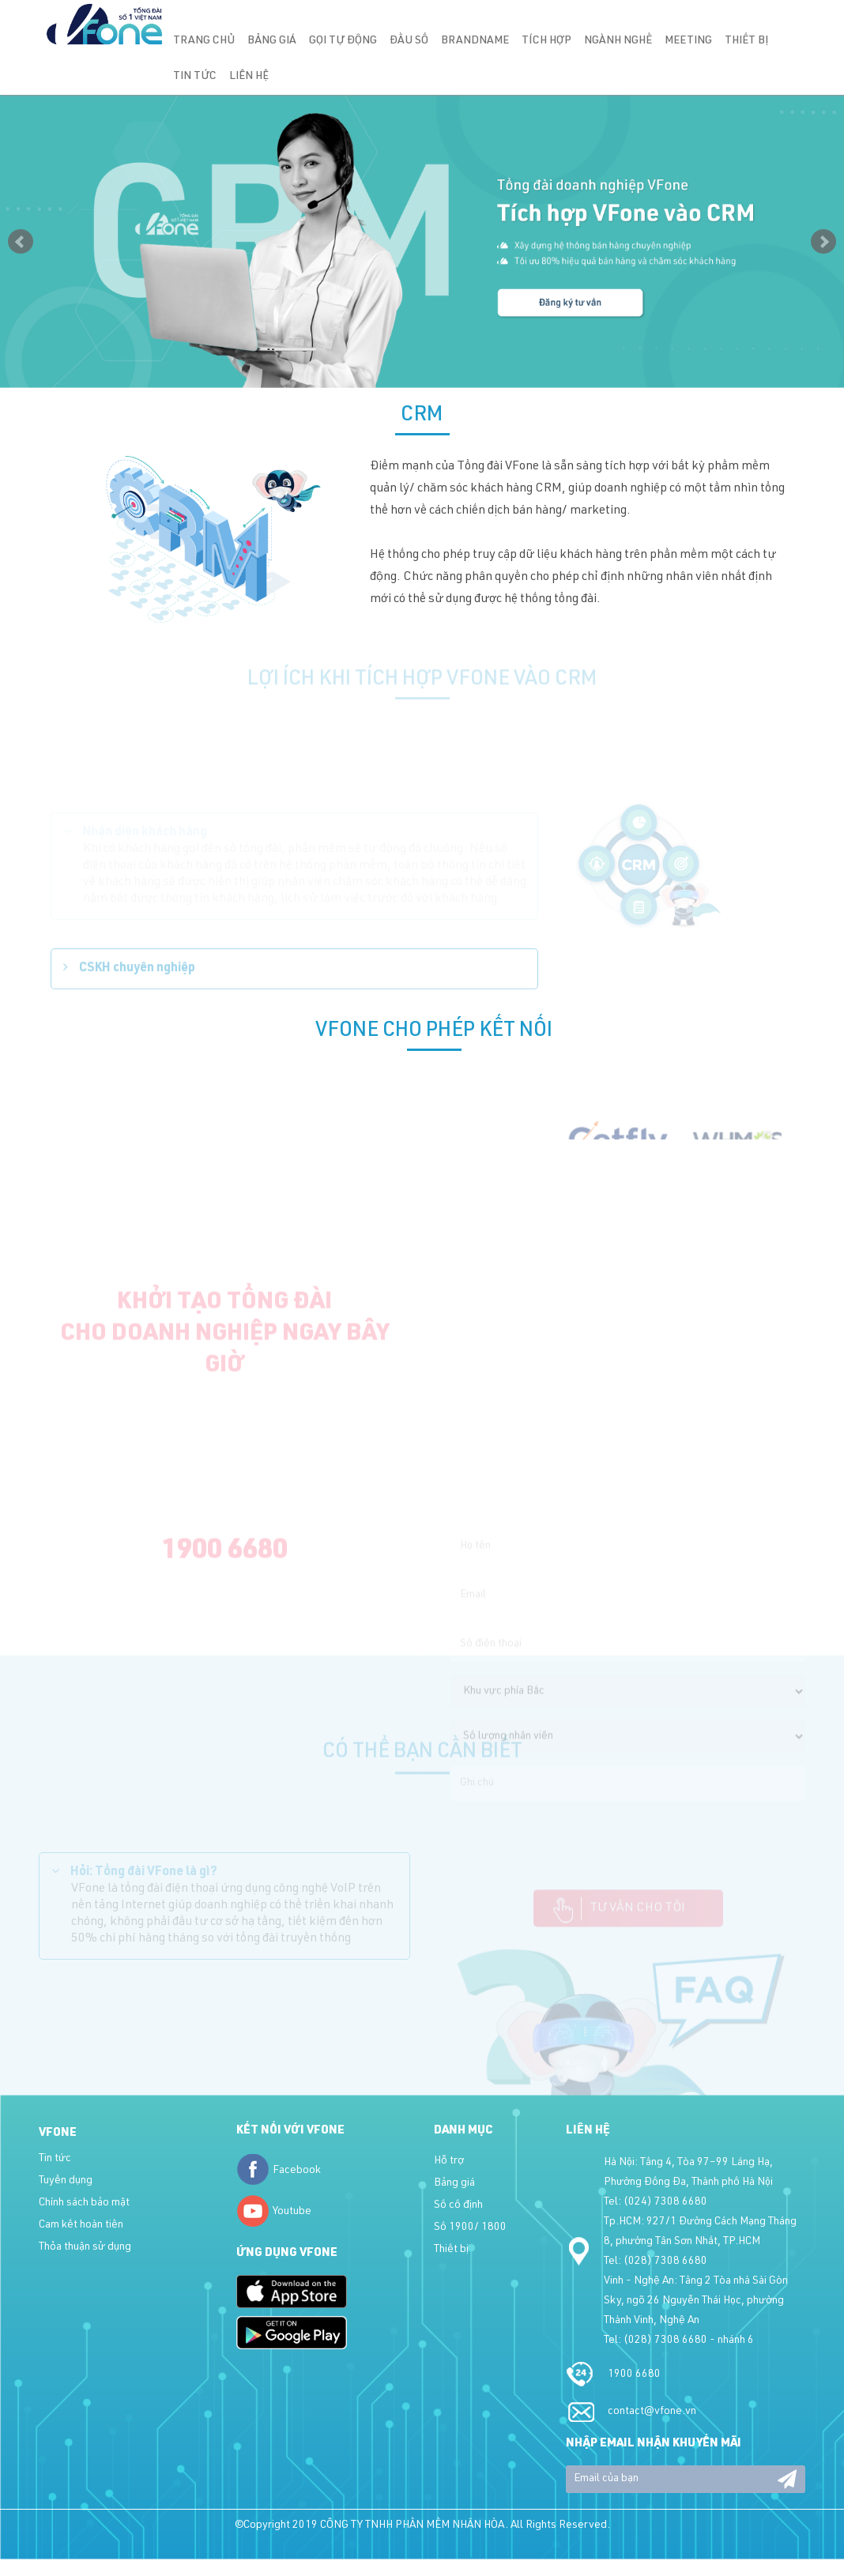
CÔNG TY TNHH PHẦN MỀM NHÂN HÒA (412, 2525)
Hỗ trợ (449, 2161)
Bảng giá (271, 41)
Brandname (475, 41)
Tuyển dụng (65, 2180)
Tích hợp (546, 41)
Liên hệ (249, 76)
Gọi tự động (343, 41)
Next (823, 241)
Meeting (688, 41)
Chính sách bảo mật (84, 2203)
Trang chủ (204, 41)
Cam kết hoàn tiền (81, 2225)
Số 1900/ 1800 (470, 2227)
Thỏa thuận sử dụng (85, 2247)
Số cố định (458, 2205)
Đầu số (409, 41)
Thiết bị (746, 41)
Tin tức (195, 76)
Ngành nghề (618, 41)
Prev (20, 241)
